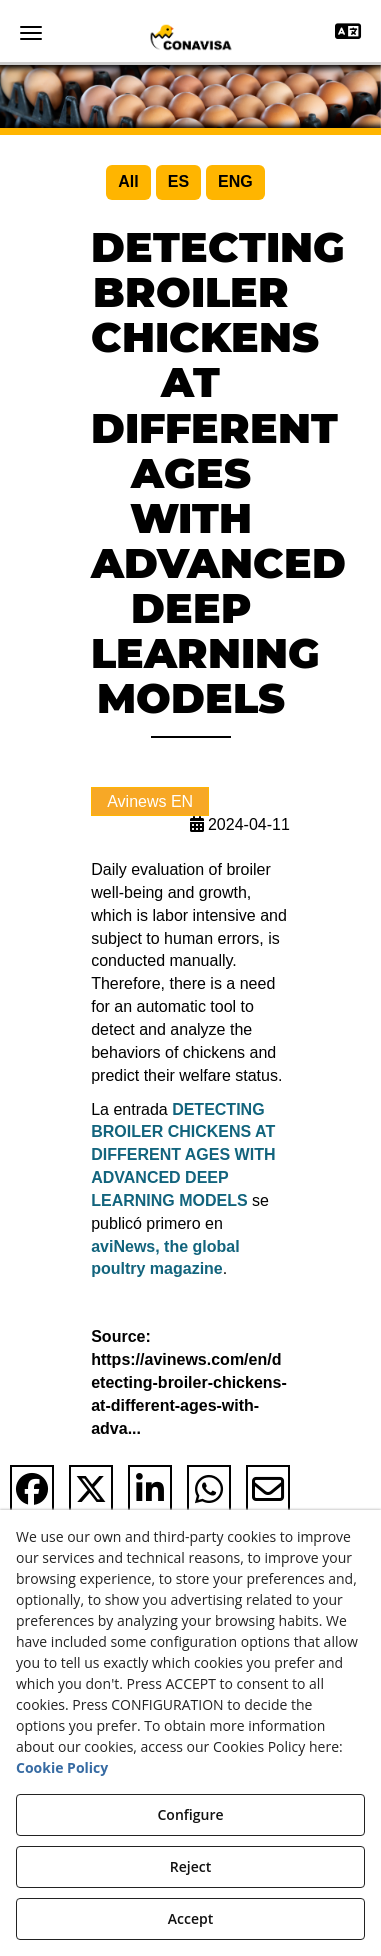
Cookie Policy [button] (62, 1767)
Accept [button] (190, 1918)
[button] (190, 37)
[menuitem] (128, 182)
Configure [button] (190, 1814)
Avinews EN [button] (150, 801)
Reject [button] (190, 1866)
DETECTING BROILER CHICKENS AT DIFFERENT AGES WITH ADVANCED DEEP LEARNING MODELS (183, 1155)
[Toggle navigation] (348, 33)
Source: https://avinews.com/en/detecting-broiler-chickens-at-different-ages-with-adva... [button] (189, 1382)
